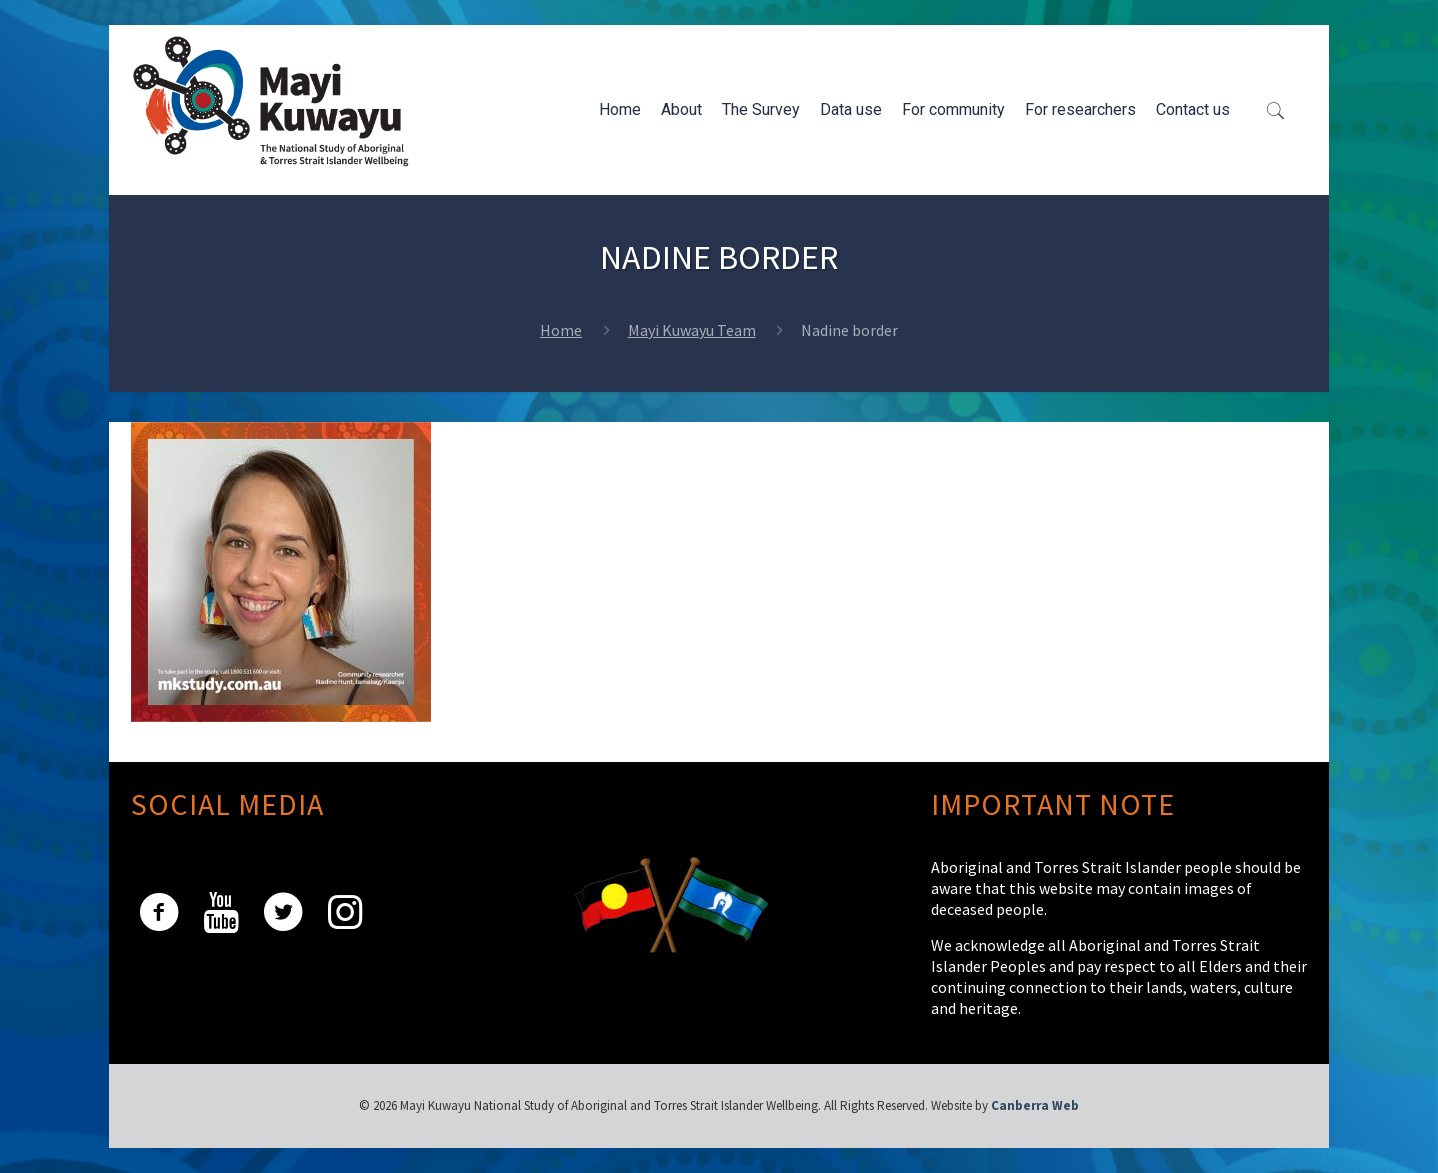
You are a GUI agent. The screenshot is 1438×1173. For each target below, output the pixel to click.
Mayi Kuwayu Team (692, 330)
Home (561, 330)
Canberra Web (1035, 1105)
